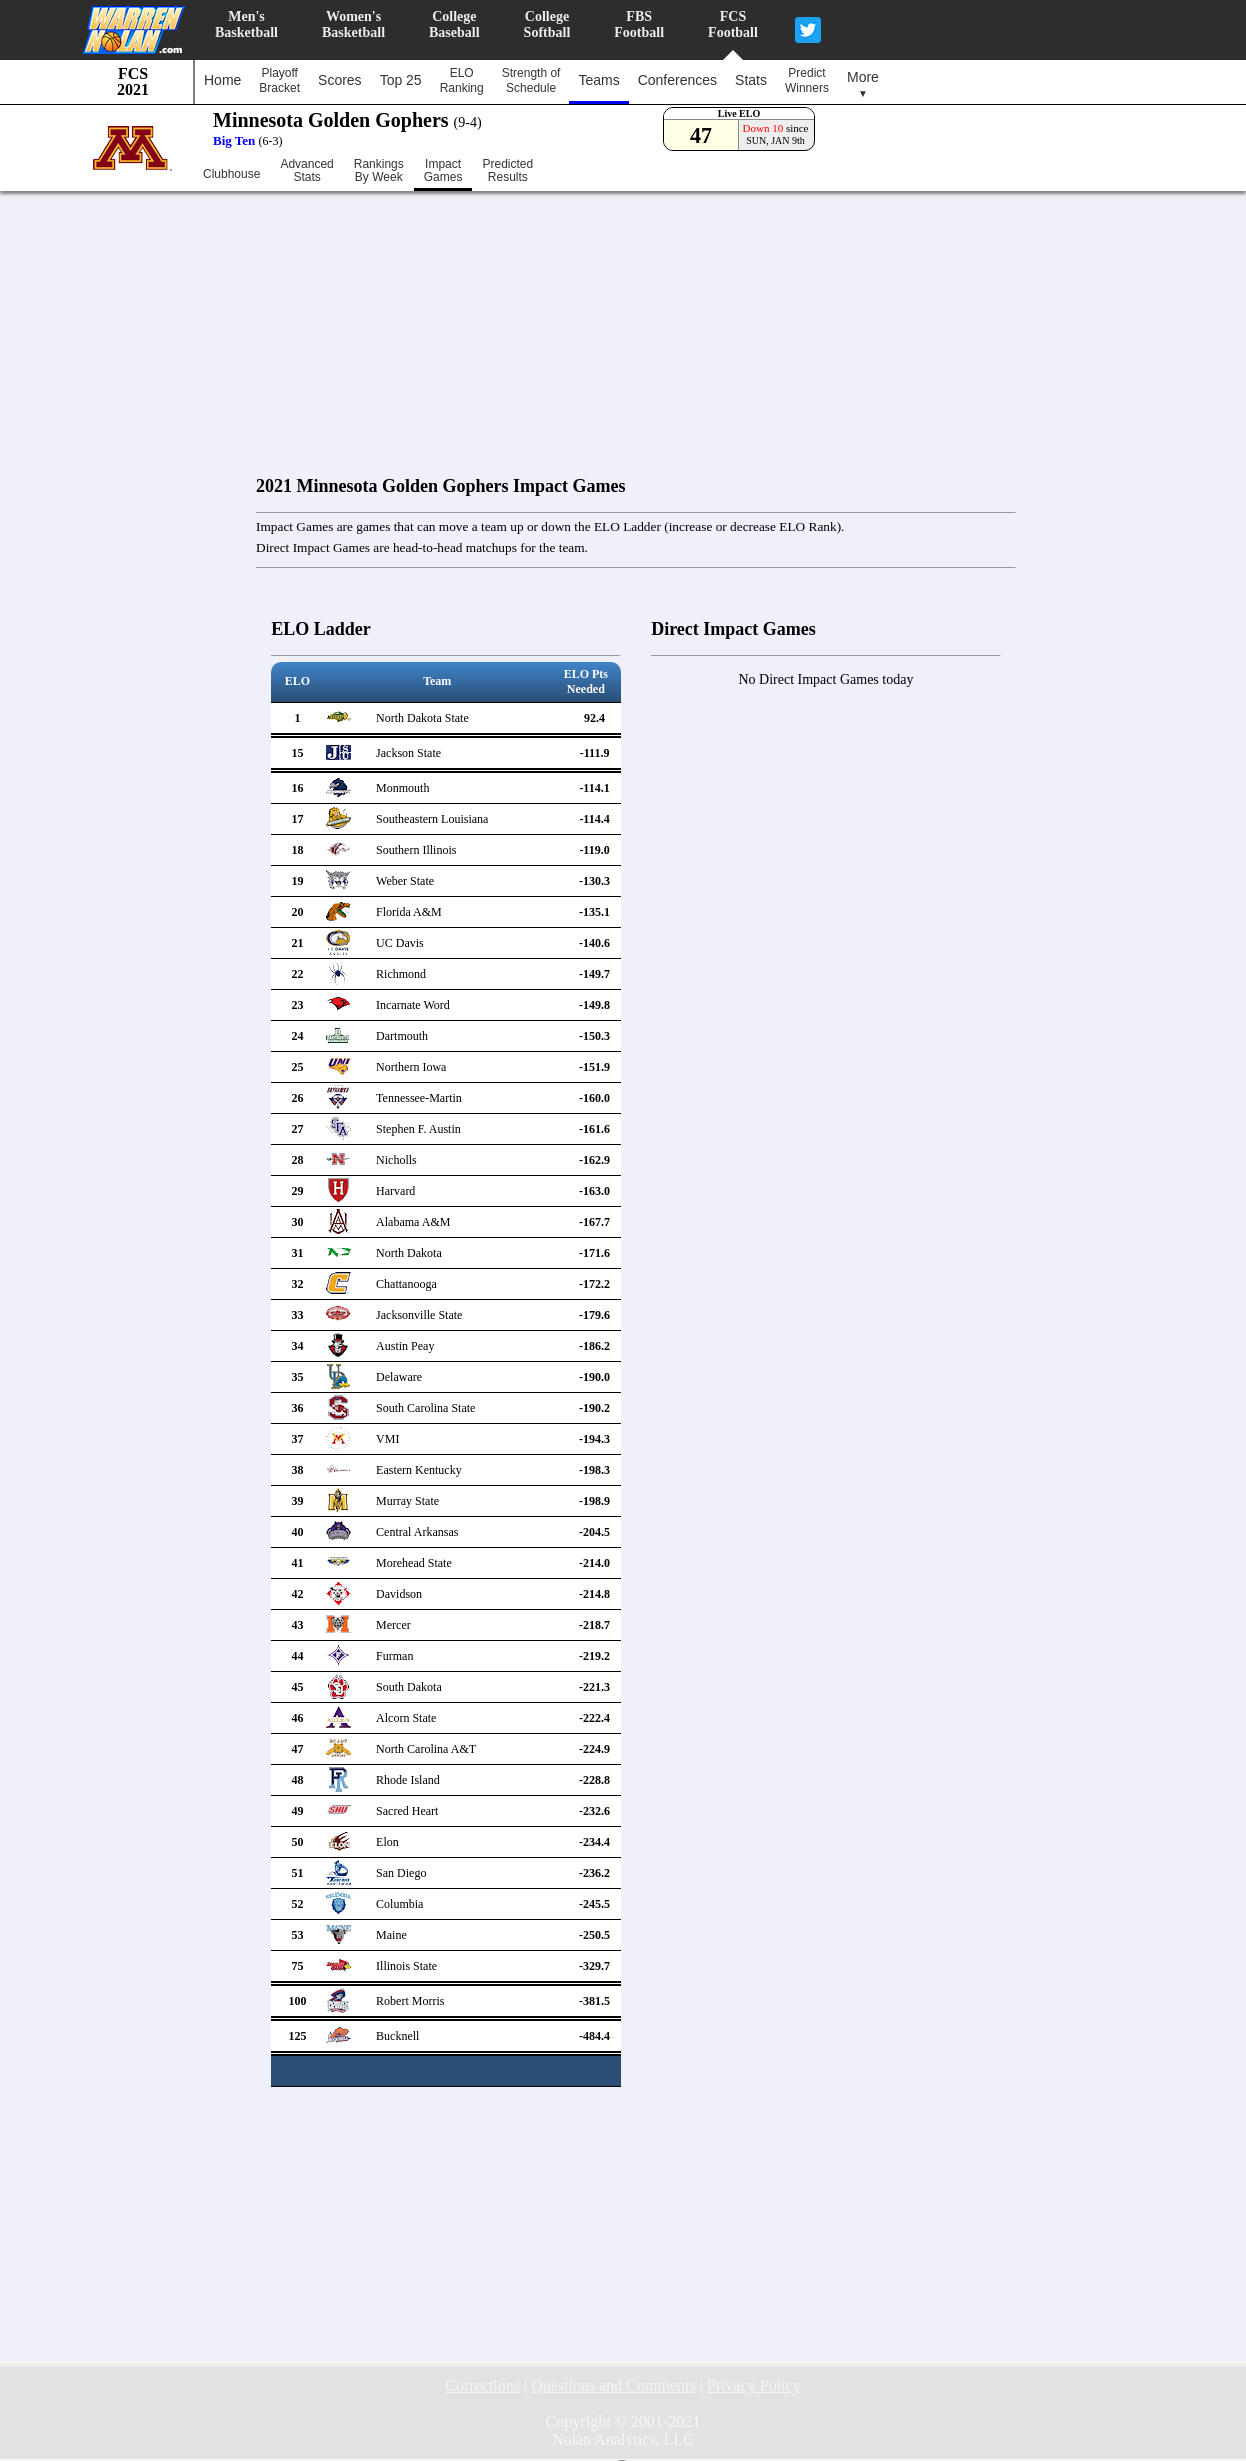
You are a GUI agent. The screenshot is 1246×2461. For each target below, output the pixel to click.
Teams (598, 80)
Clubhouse (231, 174)
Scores (340, 80)
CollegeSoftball (547, 24)
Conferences (677, 80)
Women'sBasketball (353, 24)
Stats (751, 80)
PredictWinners (807, 80)
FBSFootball (639, 24)
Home (222, 80)
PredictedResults (507, 171)
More (863, 84)
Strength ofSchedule (531, 80)
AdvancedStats (306, 171)
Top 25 (401, 80)
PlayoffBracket (279, 80)
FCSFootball (733, 24)
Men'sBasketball (246, 24)
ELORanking (462, 80)
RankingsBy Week (379, 171)
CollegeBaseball (454, 24)
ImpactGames (443, 171)
